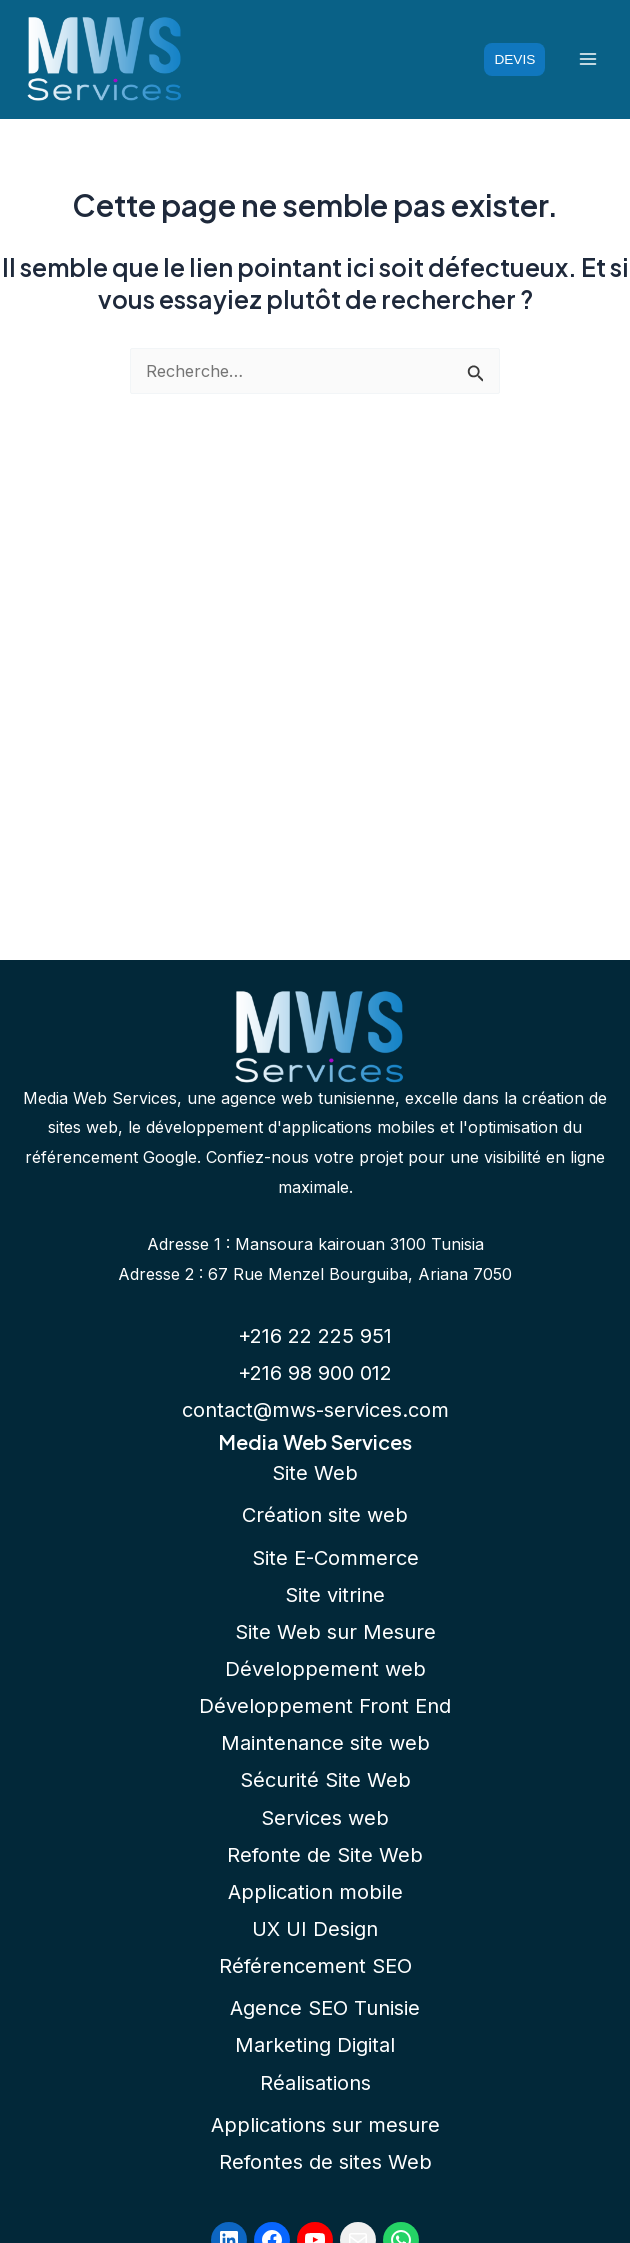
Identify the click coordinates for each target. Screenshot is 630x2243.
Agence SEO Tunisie (325, 2008)
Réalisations (315, 2083)
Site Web (315, 1473)
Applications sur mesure (325, 2125)
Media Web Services (315, 1441)
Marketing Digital (315, 2045)
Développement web (325, 1669)
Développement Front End (325, 1706)
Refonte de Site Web (325, 1855)
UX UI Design (315, 1929)
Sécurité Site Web (325, 1780)
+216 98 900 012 (315, 1373)
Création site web (325, 1515)
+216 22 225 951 (315, 1336)
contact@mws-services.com (315, 1410)
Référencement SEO (315, 1966)
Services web (325, 1818)
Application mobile (315, 1892)
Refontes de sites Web (325, 2162)
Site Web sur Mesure (335, 1632)
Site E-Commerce (335, 1558)
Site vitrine (335, 1595)
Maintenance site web (325, 1743)
